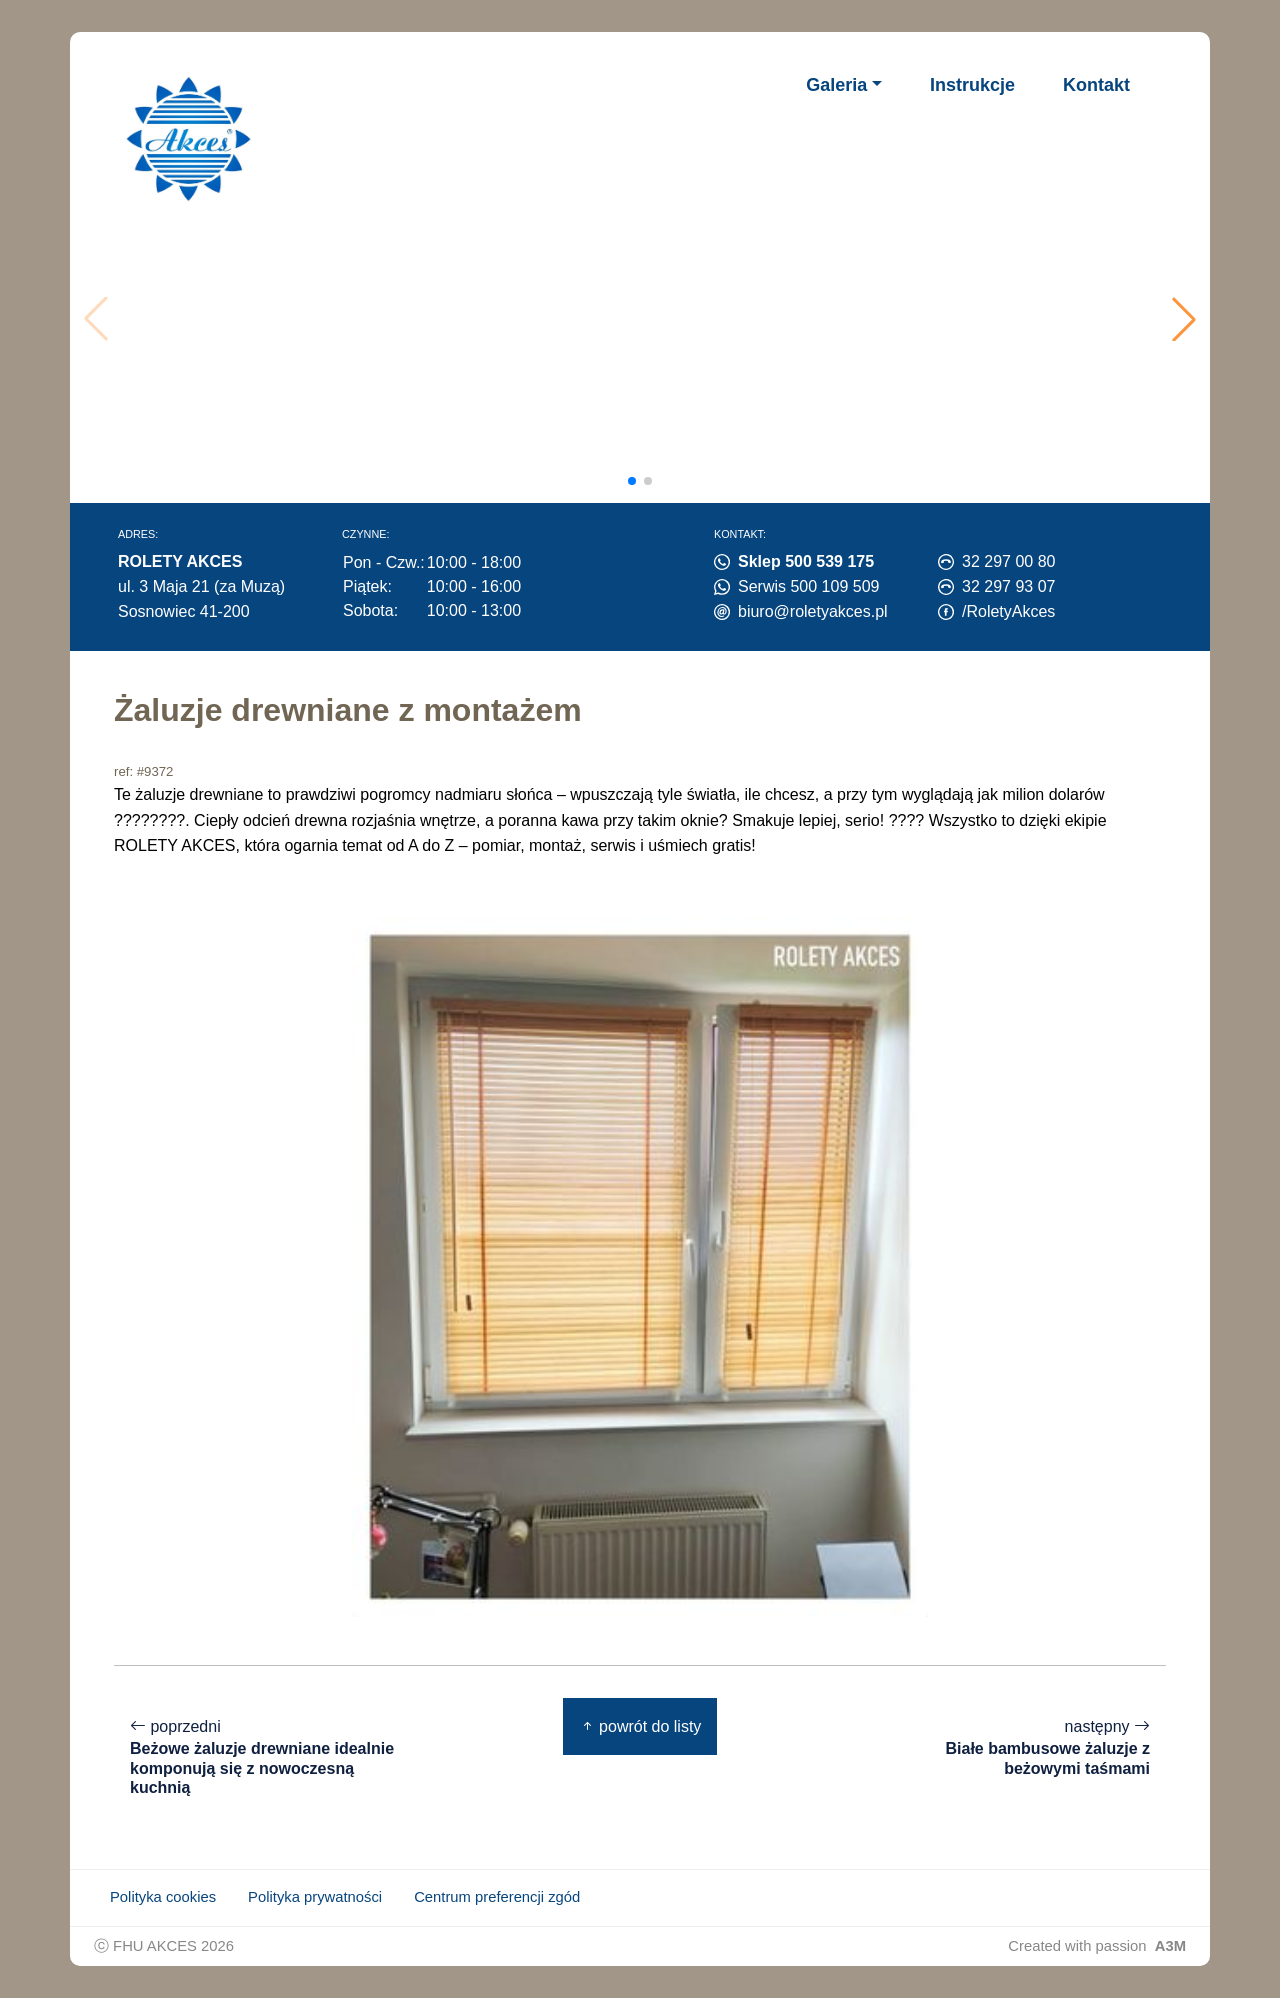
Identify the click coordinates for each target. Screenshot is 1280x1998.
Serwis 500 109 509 (808, 586)
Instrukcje (972, 85)
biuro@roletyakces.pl (813, 611)
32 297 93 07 (1008, 586)
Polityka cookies (163, 1897)
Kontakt (1096, 85)
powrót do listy (640, 1726)
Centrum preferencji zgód (497, 1897)
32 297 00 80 (1008, 561)
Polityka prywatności (315, 1897)
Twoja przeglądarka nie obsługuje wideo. (645, 319)
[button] (1184, 319)
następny (1016, 1748)
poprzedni (264, 1757)
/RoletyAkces (1008, 611)
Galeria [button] (836, 85)
